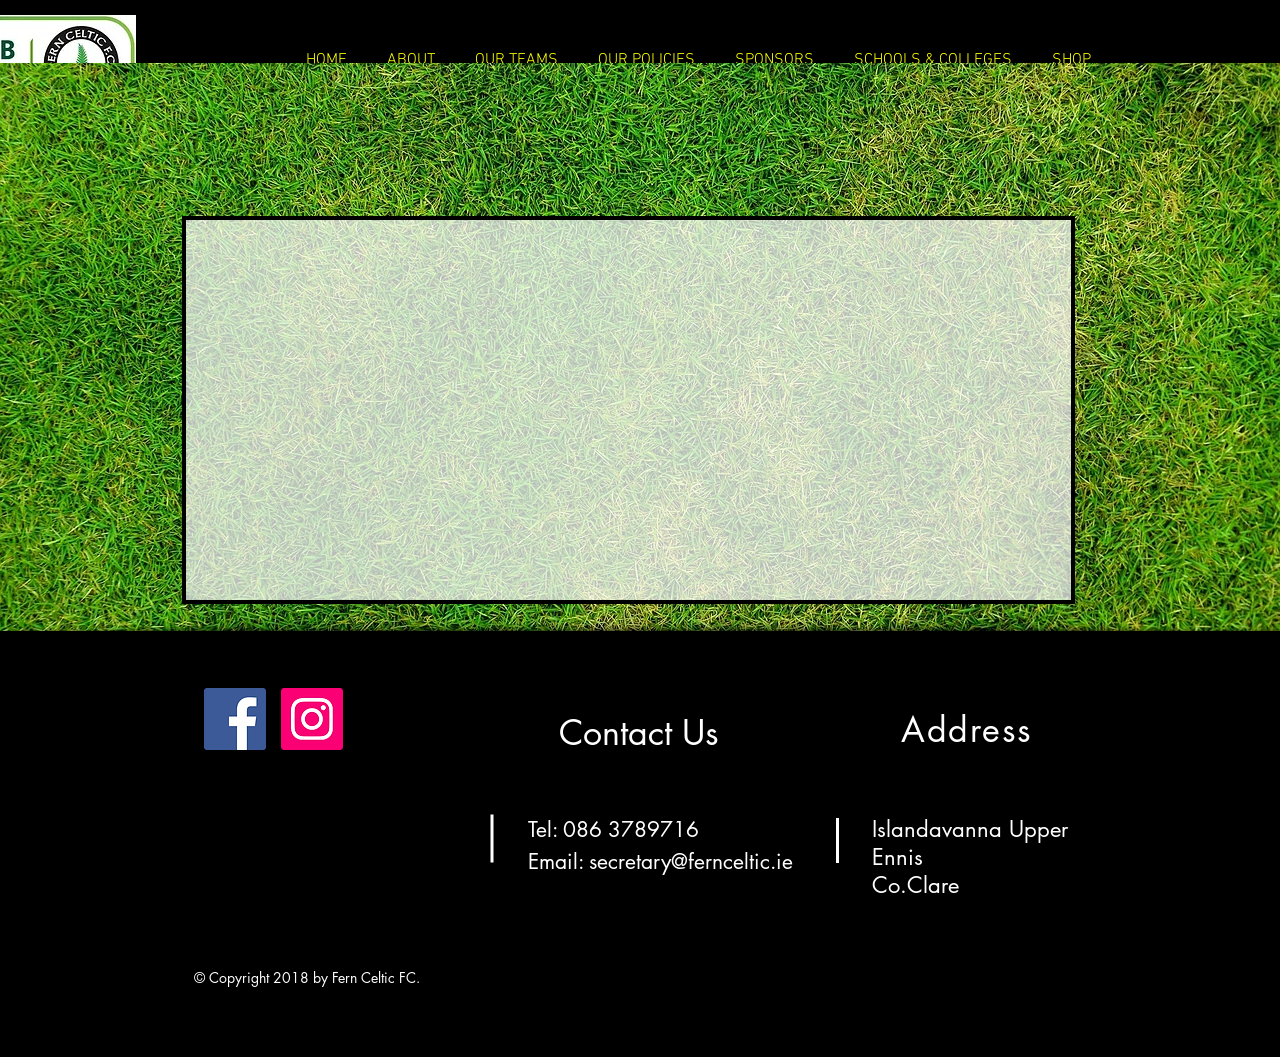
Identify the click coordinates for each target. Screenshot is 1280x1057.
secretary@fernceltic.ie (691, 861)
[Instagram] (312, 719)
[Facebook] (235, 719)
